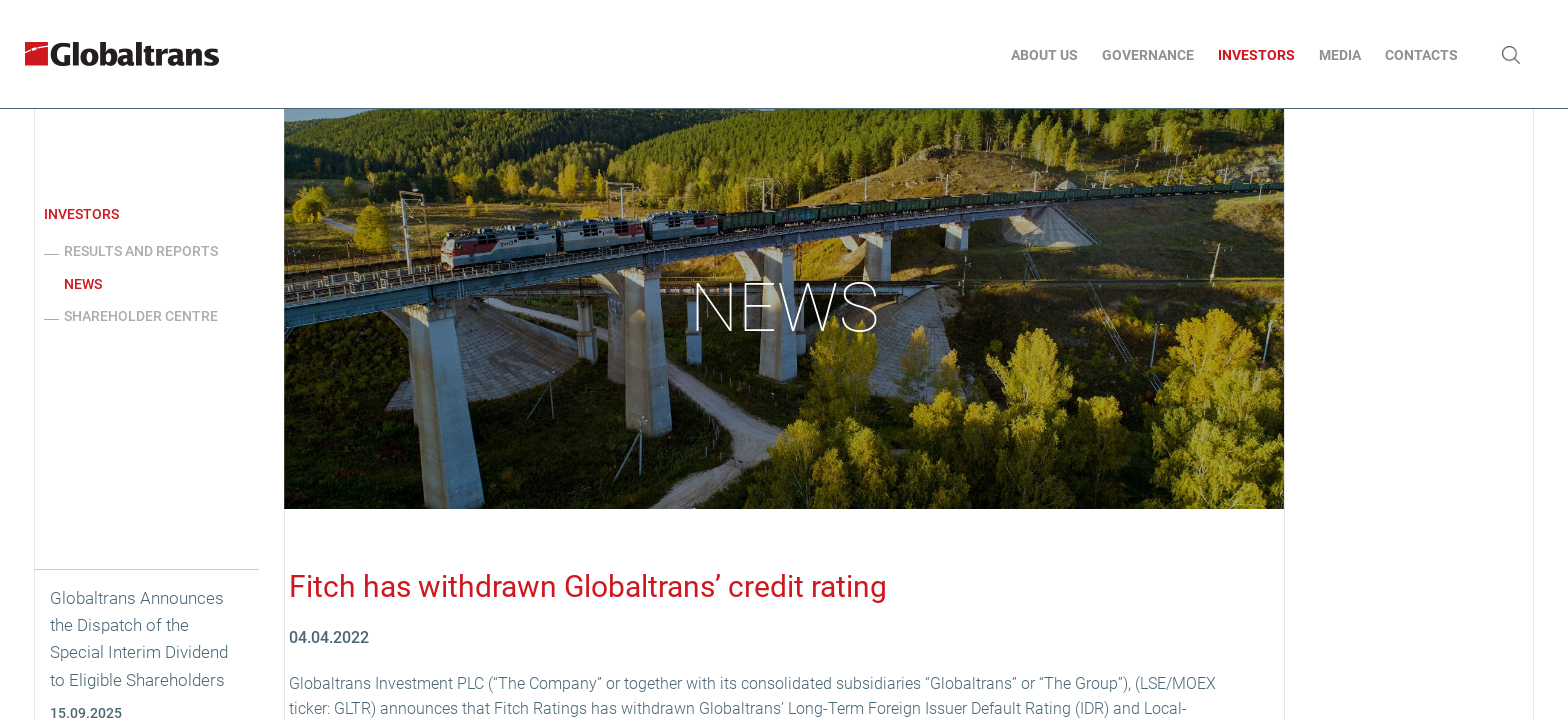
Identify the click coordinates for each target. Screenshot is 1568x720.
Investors (81, 214)
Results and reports (141, 251)
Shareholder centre (141, 316)
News (83, 284)
